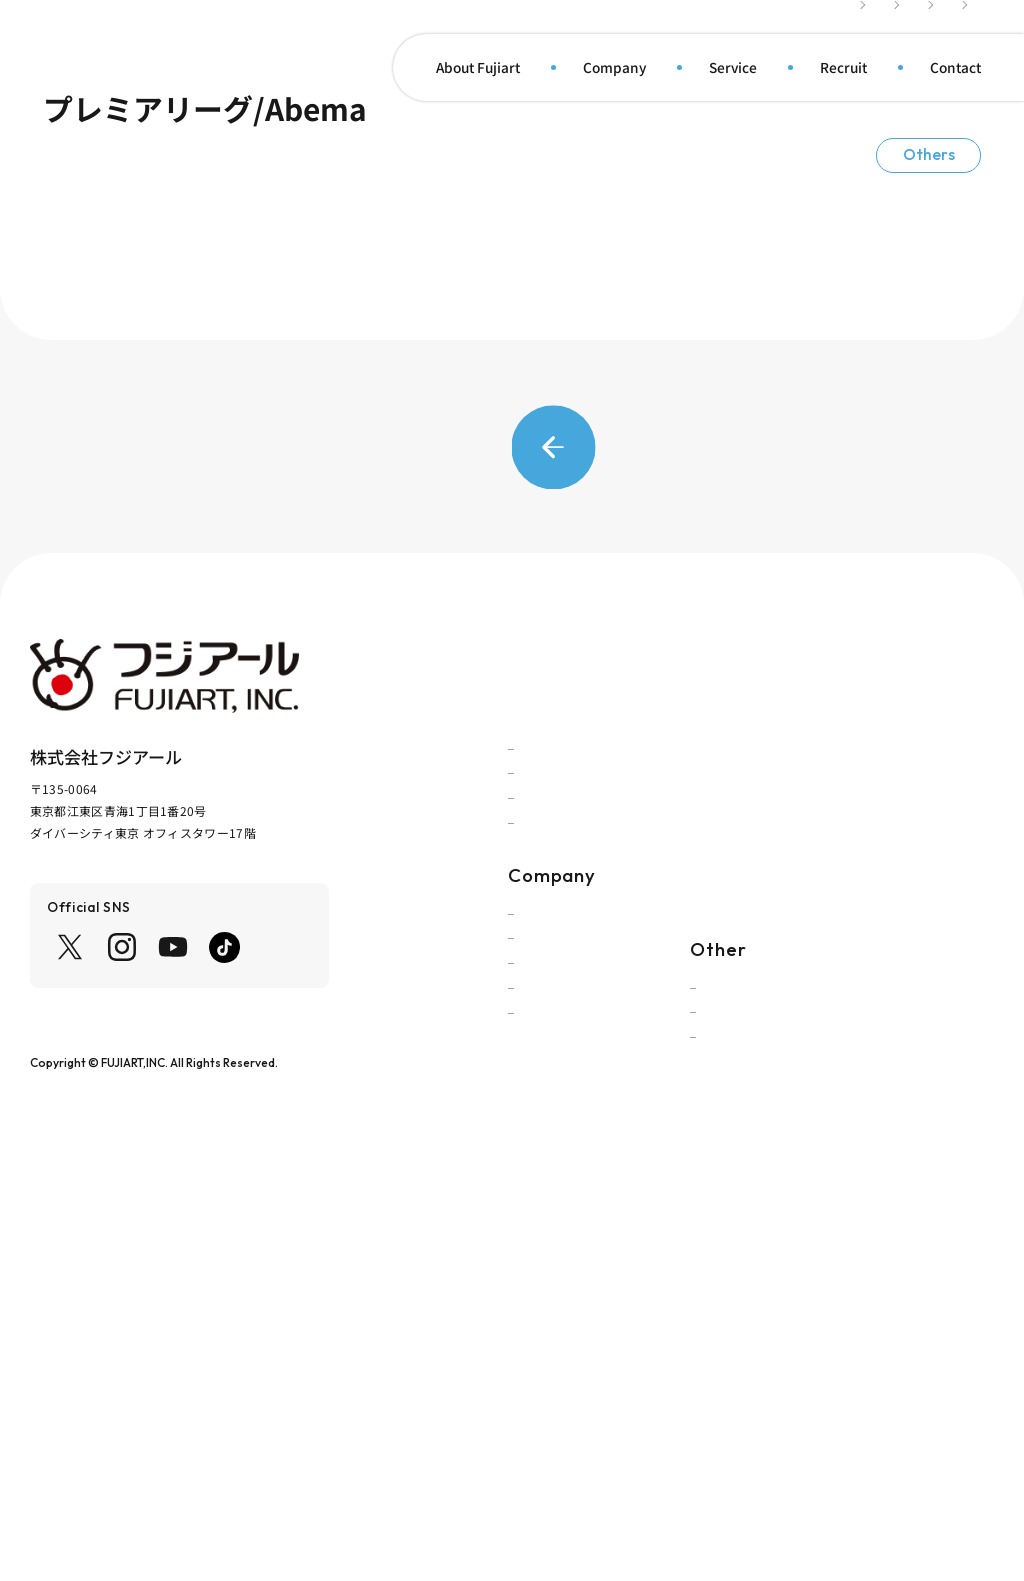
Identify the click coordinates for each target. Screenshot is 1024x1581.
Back (512, 819)
